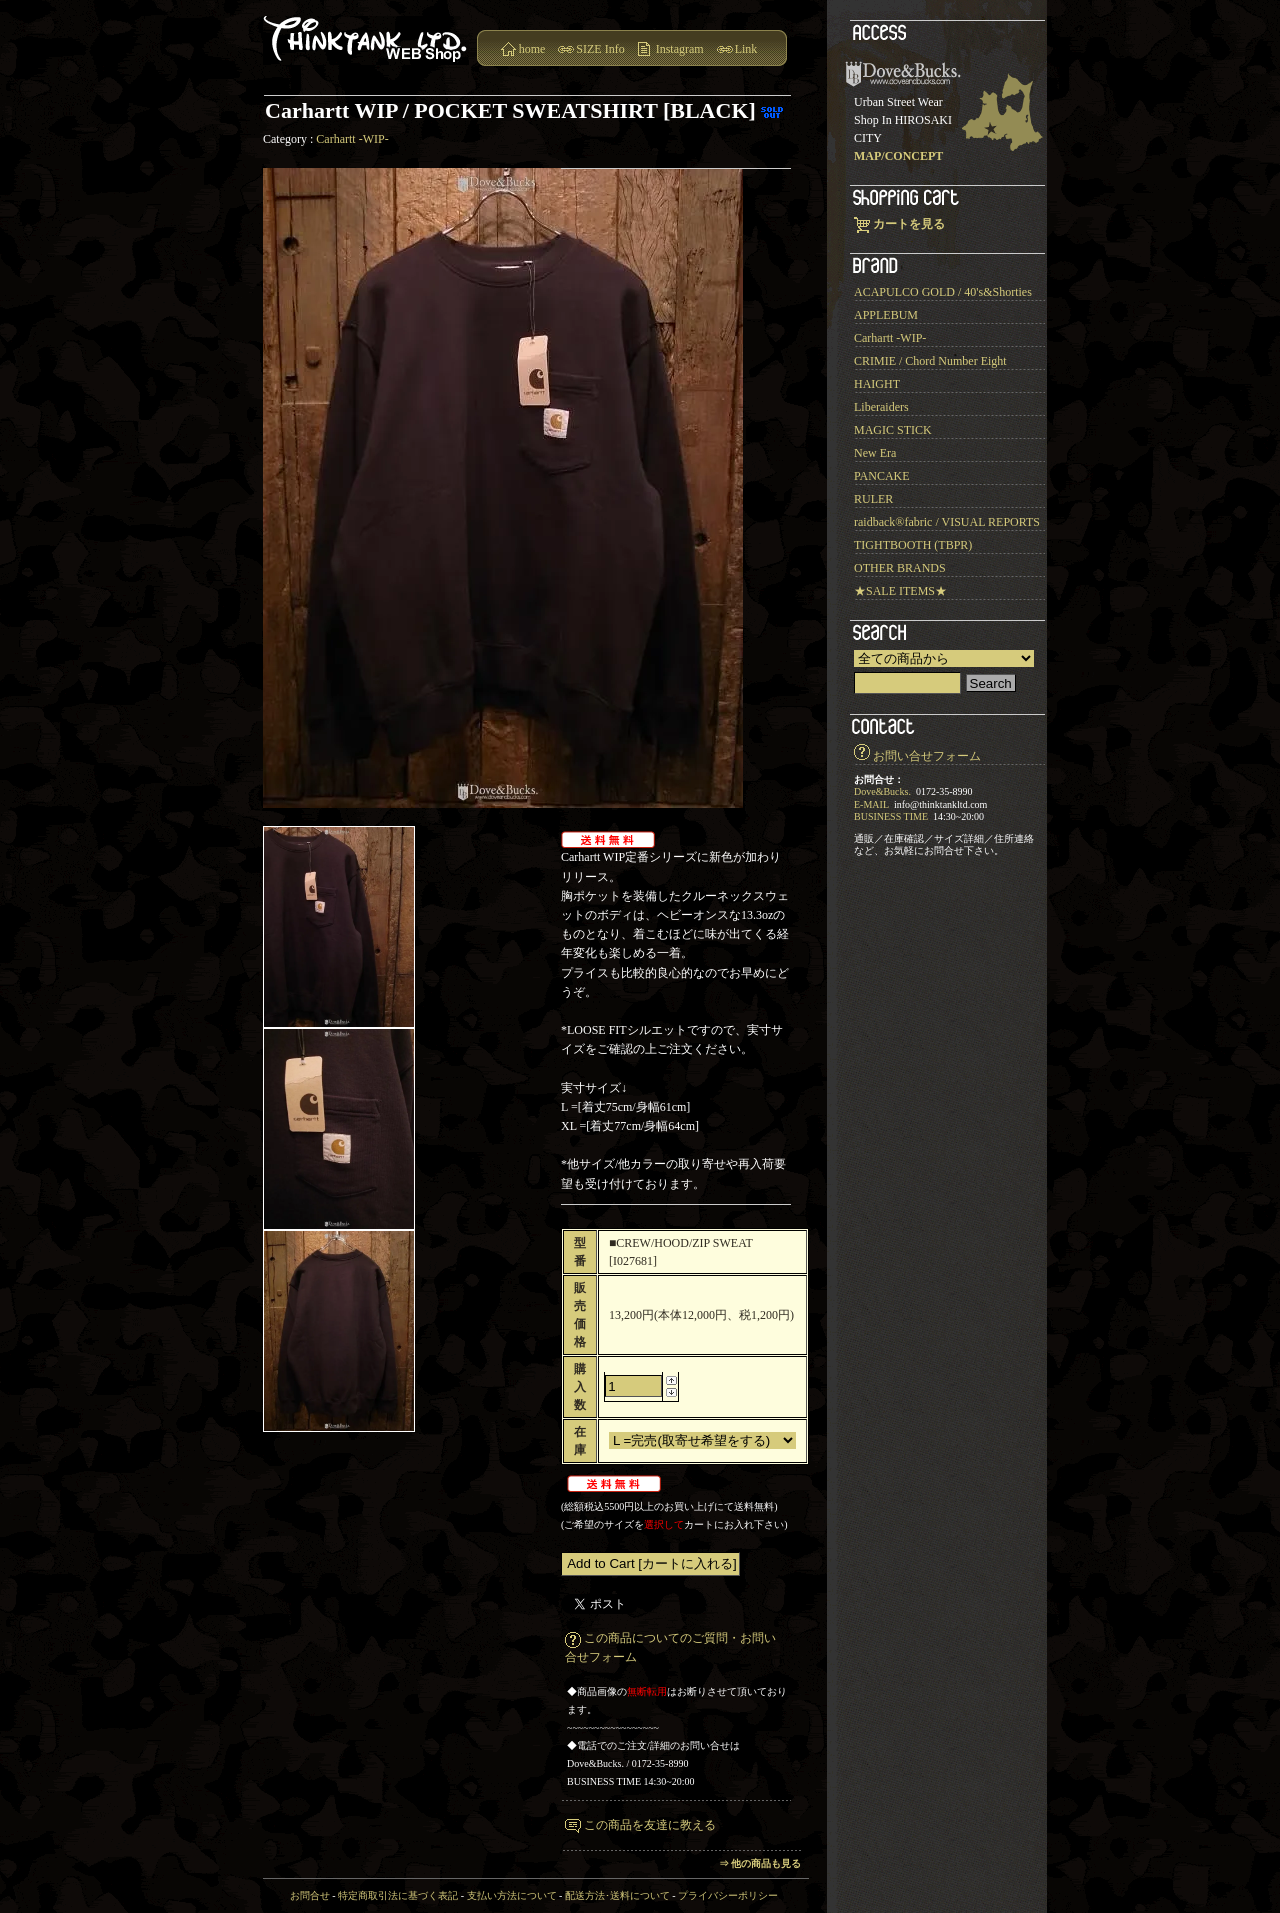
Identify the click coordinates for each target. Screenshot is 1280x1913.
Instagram (680, 49)
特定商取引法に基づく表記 (398, 1895)
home (532, 49)
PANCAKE (882, 476)
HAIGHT (877, 384)
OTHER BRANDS (900, 568)
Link (746, 49)
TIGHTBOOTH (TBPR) (913, 545)
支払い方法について (512, 1895)
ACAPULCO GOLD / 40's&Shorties (943, 292)
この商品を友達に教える (650, 1825)
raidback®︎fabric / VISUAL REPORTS (947, 522)
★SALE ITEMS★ (900, 591)
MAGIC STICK (893, 430)
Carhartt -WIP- (352, 139)
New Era (875, 453)
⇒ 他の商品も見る (760, 1863)
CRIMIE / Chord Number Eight (930, 361)
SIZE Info (600, 49)
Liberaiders (881, 407)
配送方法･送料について (617, 1895)
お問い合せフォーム (927, 756)
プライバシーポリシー (728, 1895)
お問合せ (310, 1895)
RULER (873, 499)
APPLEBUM (886, 315)
